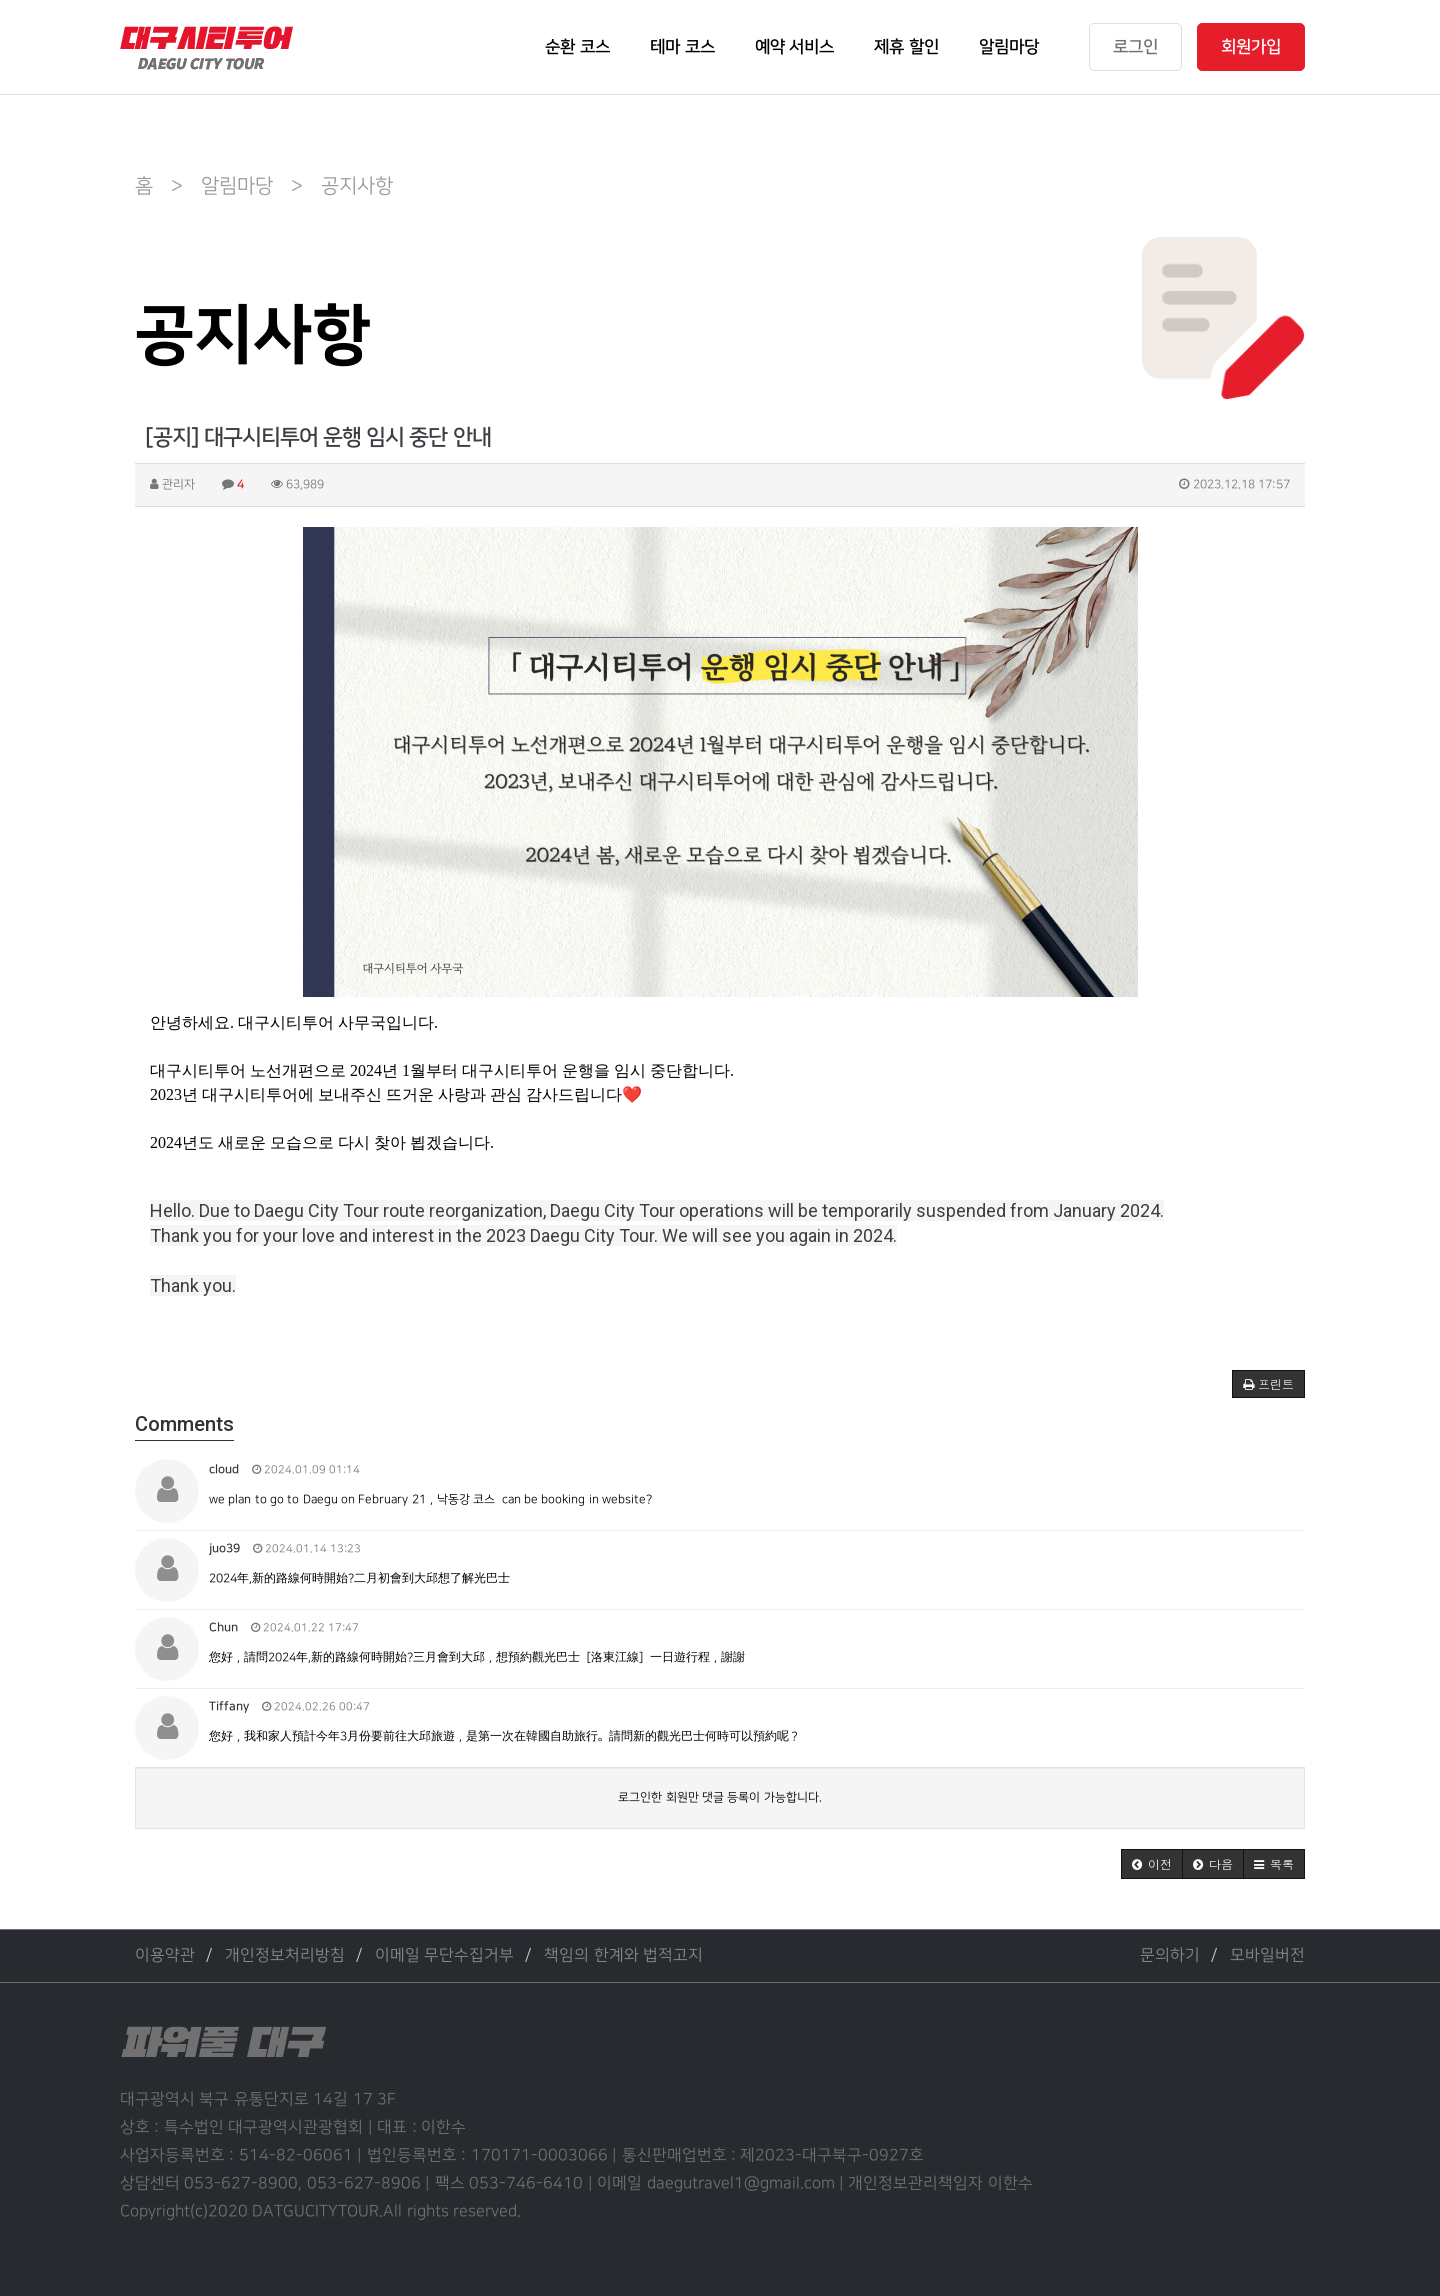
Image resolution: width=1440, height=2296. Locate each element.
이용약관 (165, 1955)
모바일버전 (1267, 1955)
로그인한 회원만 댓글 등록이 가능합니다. (719, 1797)
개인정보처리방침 (285, 1955)
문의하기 (1170, 1955)
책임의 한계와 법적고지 (623, 1955)
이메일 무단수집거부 (444, 1955)
